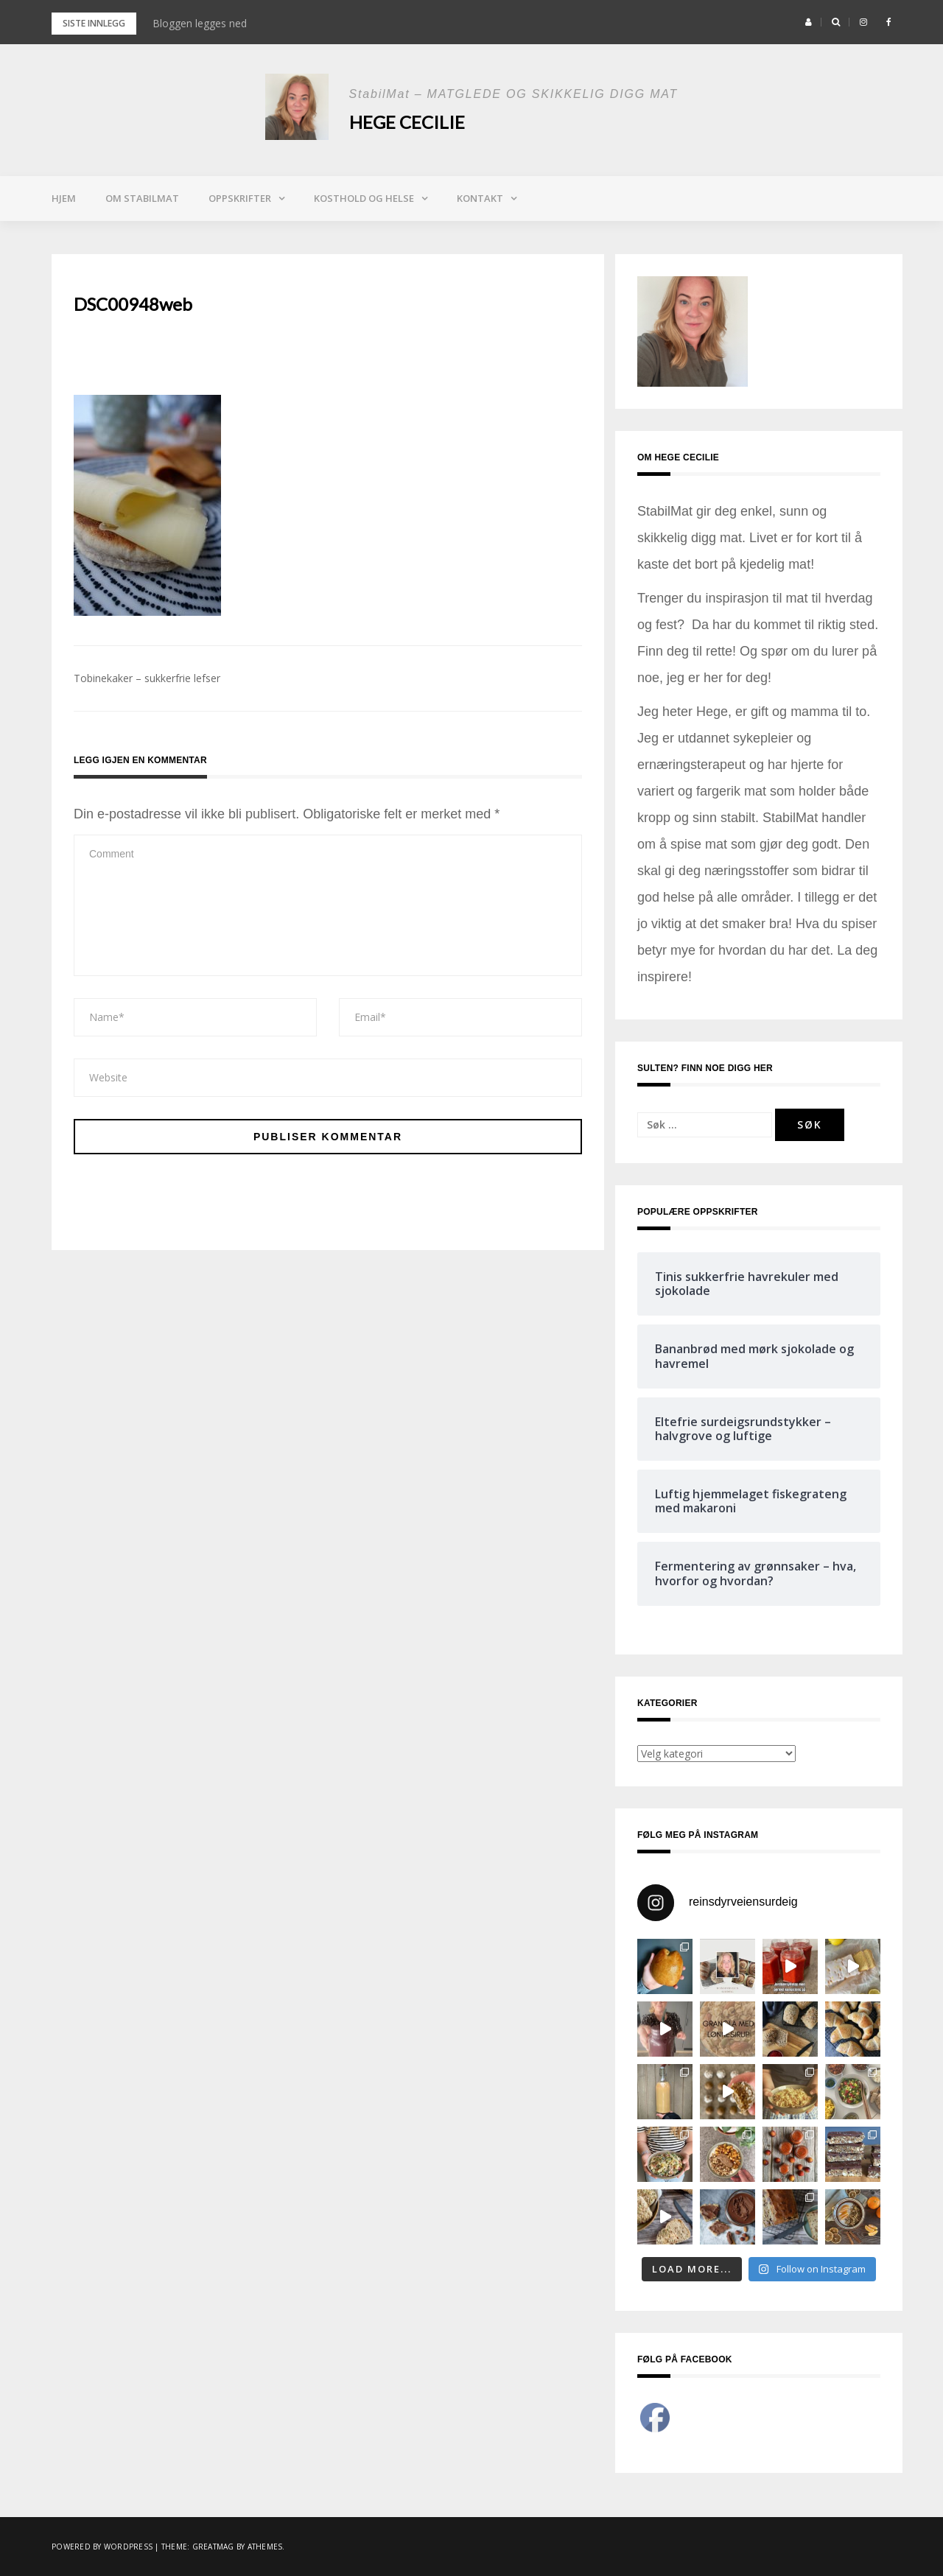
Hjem (64, 198)
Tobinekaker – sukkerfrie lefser (147, 678)
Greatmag (213, 2546)
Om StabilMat (142, 198)
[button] (808, 22)
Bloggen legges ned (200, 23)
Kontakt (480, 198)
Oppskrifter (239, 198)
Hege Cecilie (407, 122)
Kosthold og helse (364, 198)
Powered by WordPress (102, 2546)
